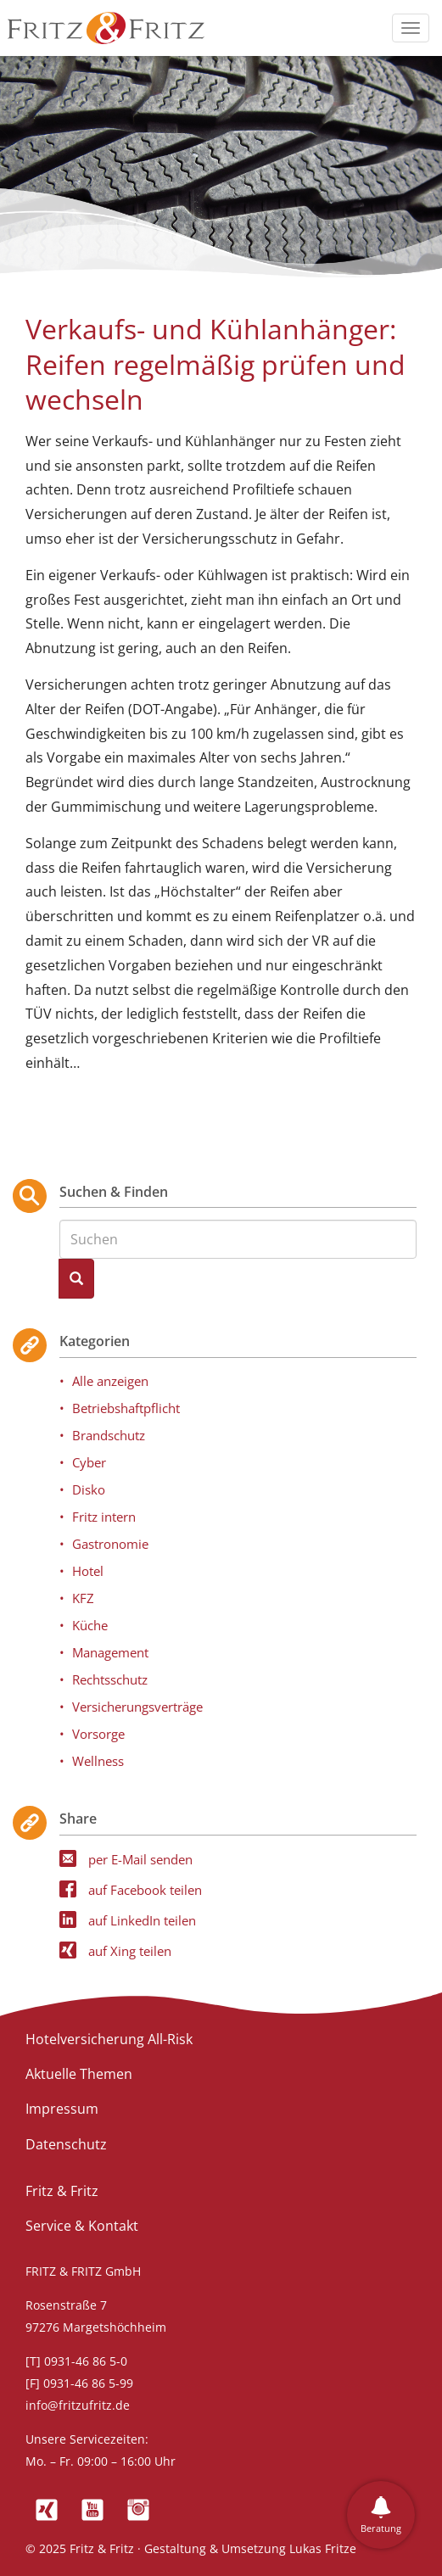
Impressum (61, 2108)
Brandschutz (108, 1435)
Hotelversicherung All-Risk (109, 2039)
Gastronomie (110, 1543)
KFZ (83, 1598)
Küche (90, 1625)
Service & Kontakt (81, 2225)
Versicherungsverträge (137, 1706)
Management (110, 1652)
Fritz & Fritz (61, 2191)
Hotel (88, 1570)
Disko (88, 1489)
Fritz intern (104, 1516)
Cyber (89, 1462)
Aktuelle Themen (78, 2074)
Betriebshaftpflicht (126, 1408)
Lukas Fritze (322, 2548)
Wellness (98, 1760)
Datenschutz (66, 2144)
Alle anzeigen (110, 1380)
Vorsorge (98, 1733)
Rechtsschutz (110, 1679)
